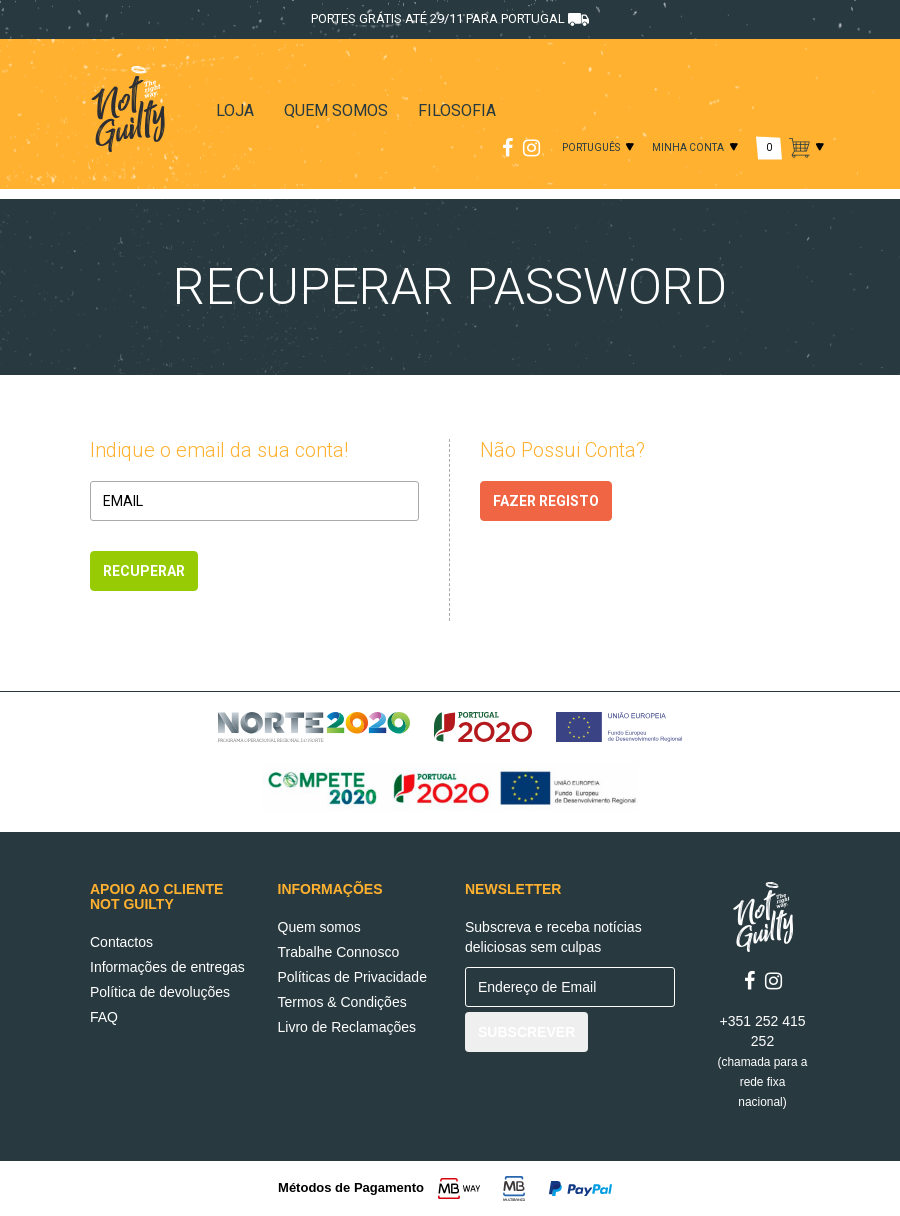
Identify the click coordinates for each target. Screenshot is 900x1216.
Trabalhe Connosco (339, 952)
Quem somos (319, 927)
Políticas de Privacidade (352, 977)
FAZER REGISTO (546, 501)
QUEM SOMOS (336, 110)
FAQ (104, 1017)
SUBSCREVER (526, 1032)
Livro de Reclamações (347, 1027)
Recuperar (144, 571)
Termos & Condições (342, 1002)
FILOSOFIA (457, 110)
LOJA (235, 110)
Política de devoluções (160, 992)
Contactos (121, 942)
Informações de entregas (167, 967)
